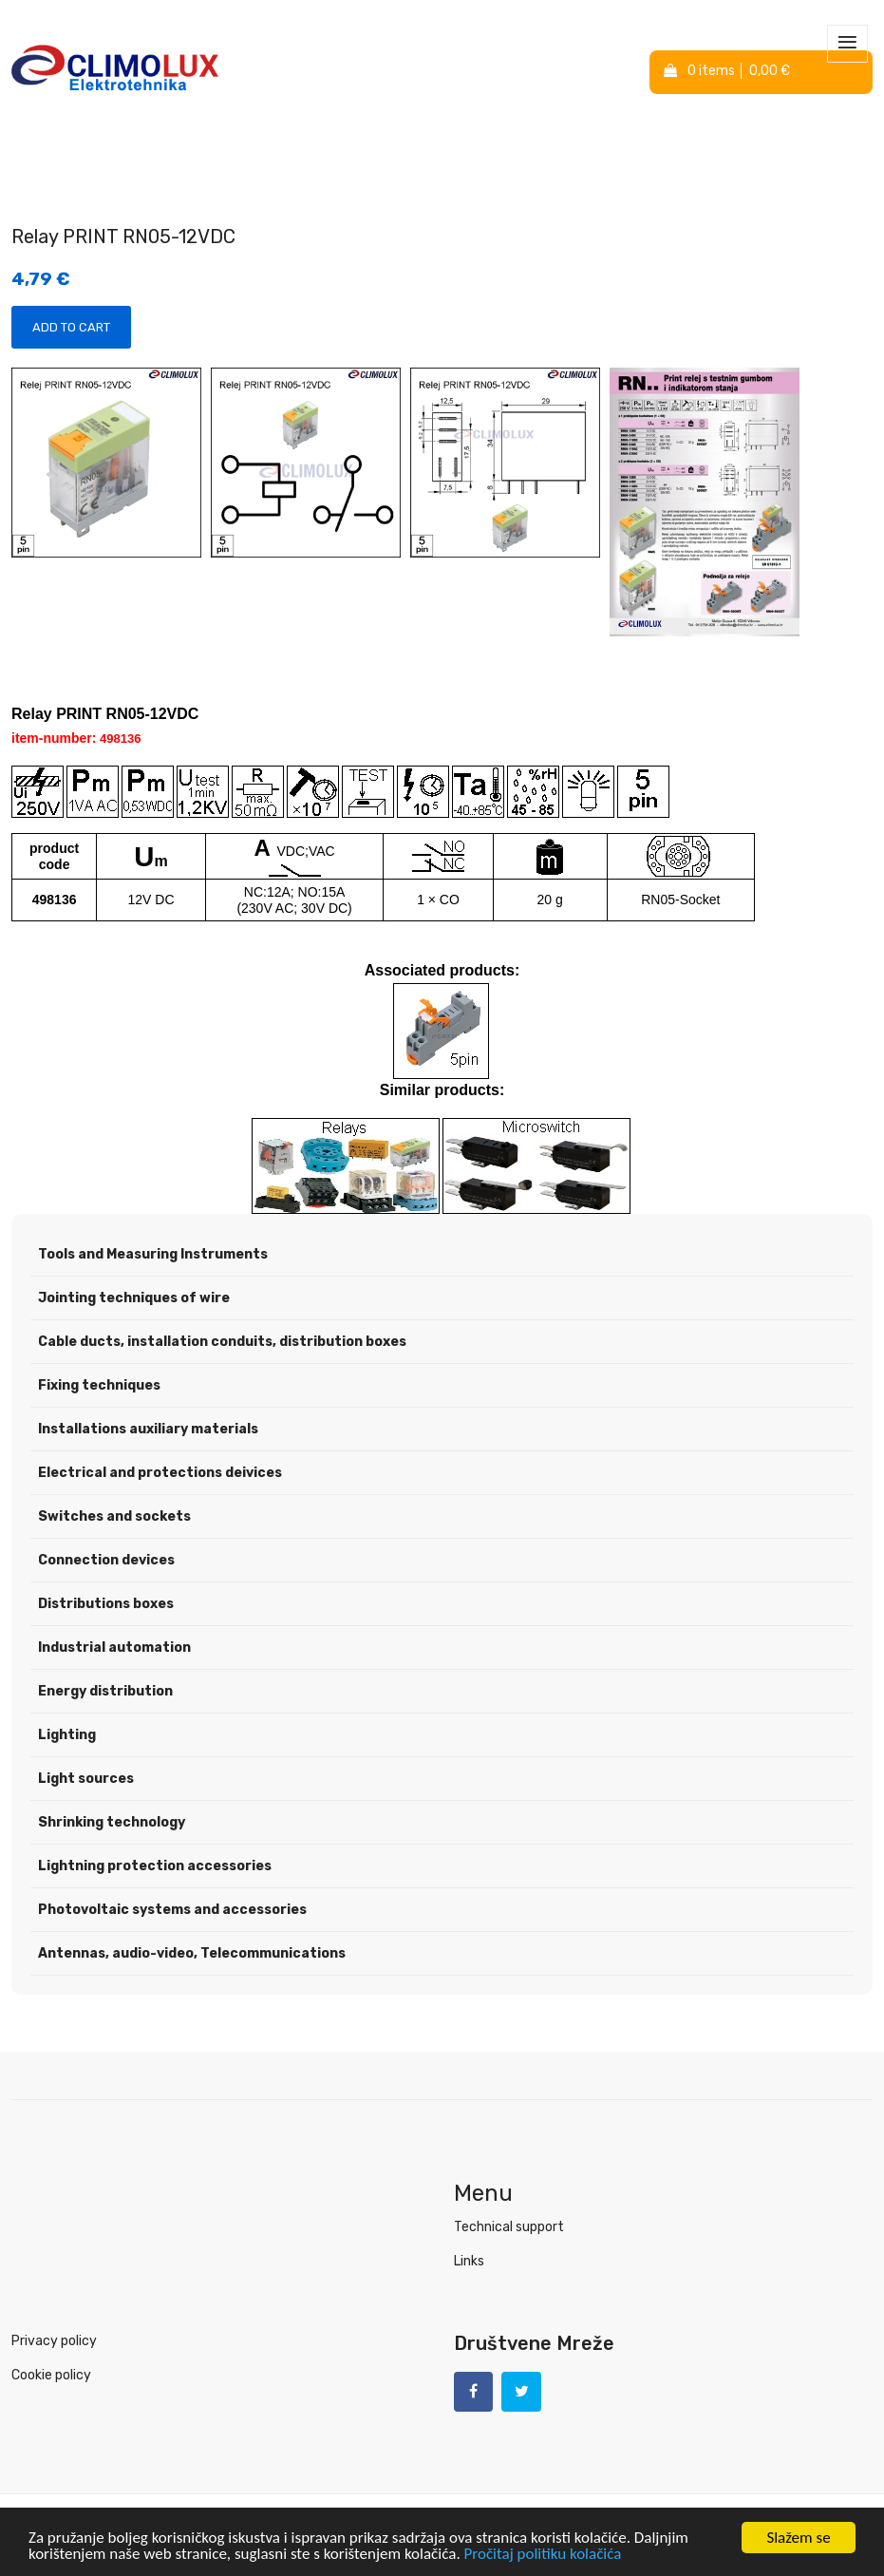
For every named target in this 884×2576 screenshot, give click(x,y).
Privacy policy (54, 2342)
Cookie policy (51, 2376)
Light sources (86, 1779)
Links (469, 2262)
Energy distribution (105, 1692)
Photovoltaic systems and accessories (172, 1911)
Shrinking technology (111, 1823)
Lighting (67, 1736)
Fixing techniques (99, 1386)
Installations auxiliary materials (148, 1430)
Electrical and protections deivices (160, 1474)
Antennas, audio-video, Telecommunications (192, 1954)
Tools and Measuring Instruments (153, 1255)
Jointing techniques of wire (134, 1299)
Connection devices (106, 1561)
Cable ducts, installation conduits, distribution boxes (222, 1343)
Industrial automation (114, 1648)
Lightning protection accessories (155, 1867)
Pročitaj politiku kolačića (543, 2556)
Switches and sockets (114, 1517)
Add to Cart (71, 328)
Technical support (509, 2228)
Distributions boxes (106, 1605)
